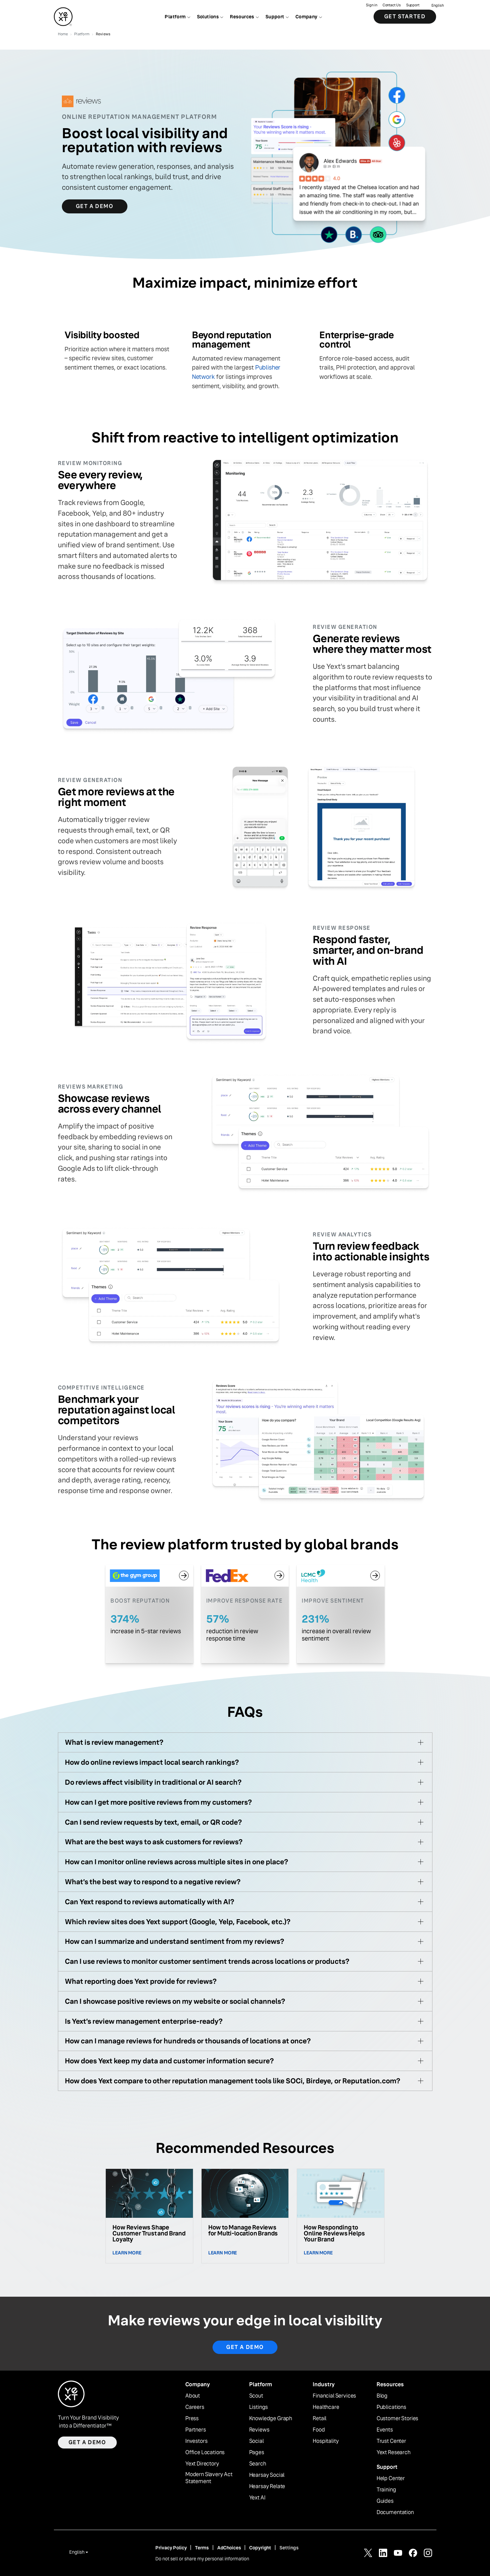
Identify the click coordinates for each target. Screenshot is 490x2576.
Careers (194, 2407)
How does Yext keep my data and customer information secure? (169, 2060)
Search (257, 2463)
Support (412, 5)
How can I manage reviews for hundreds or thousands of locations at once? (188, 2040)
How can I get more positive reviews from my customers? (158, 1802)
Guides (385, 2501)
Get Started (405, 16)
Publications (391, 2407)
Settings (289, 2548)
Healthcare (326, 2407)
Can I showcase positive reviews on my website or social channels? (175, 2001)
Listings (258, 2407)
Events (385, 2430)
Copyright (260, 2548)
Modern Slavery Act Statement (209, 2478)
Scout (256, 2396)
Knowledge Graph (270, 2418)
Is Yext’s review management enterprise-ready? (144, 2021)
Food (319, 2430)
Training (386, 2489)
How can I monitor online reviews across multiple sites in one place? (176, 1861)
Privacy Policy (171, 2548)
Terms (202, 2548)
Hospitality (326, 2441)
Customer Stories (397, 2418)
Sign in (371, 5)
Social (256, 2441)
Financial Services (334, 2396)
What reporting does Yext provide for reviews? (141, 1981)
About (192, 2396)
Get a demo (245, 2347)
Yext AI (257, 2497)
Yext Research (393, 2452)
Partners (195, 2430)
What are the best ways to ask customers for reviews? (154, 1841)
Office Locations (205, 2452)
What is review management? (114, 1742)
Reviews (259, 2430)
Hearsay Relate (267, 2486)
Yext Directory (202, 2463)
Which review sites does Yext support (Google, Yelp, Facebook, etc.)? (177, 1921)
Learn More (126, 2253)
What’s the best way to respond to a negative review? (153, 1881)
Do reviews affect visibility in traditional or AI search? (153, 1782)
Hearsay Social (267, 2475)
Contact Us (392, 5)
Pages (256, 2452)
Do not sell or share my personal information (202, 2559)
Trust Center (391, 2441)
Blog (382, 2396)
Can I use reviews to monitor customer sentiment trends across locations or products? (207, 1961)
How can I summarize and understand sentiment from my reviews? (174, 1941)
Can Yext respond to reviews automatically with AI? (149, 1901)
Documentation (395, 2512)
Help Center (391, 2478)
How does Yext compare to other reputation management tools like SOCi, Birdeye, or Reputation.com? (232, 2080)
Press (192, 2418)
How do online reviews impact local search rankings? (152, 1762)
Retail (319, 2418)
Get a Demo (94, 206)
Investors (196, 2441)
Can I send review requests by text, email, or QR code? (153, 1822)
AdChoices (229, 2548)
